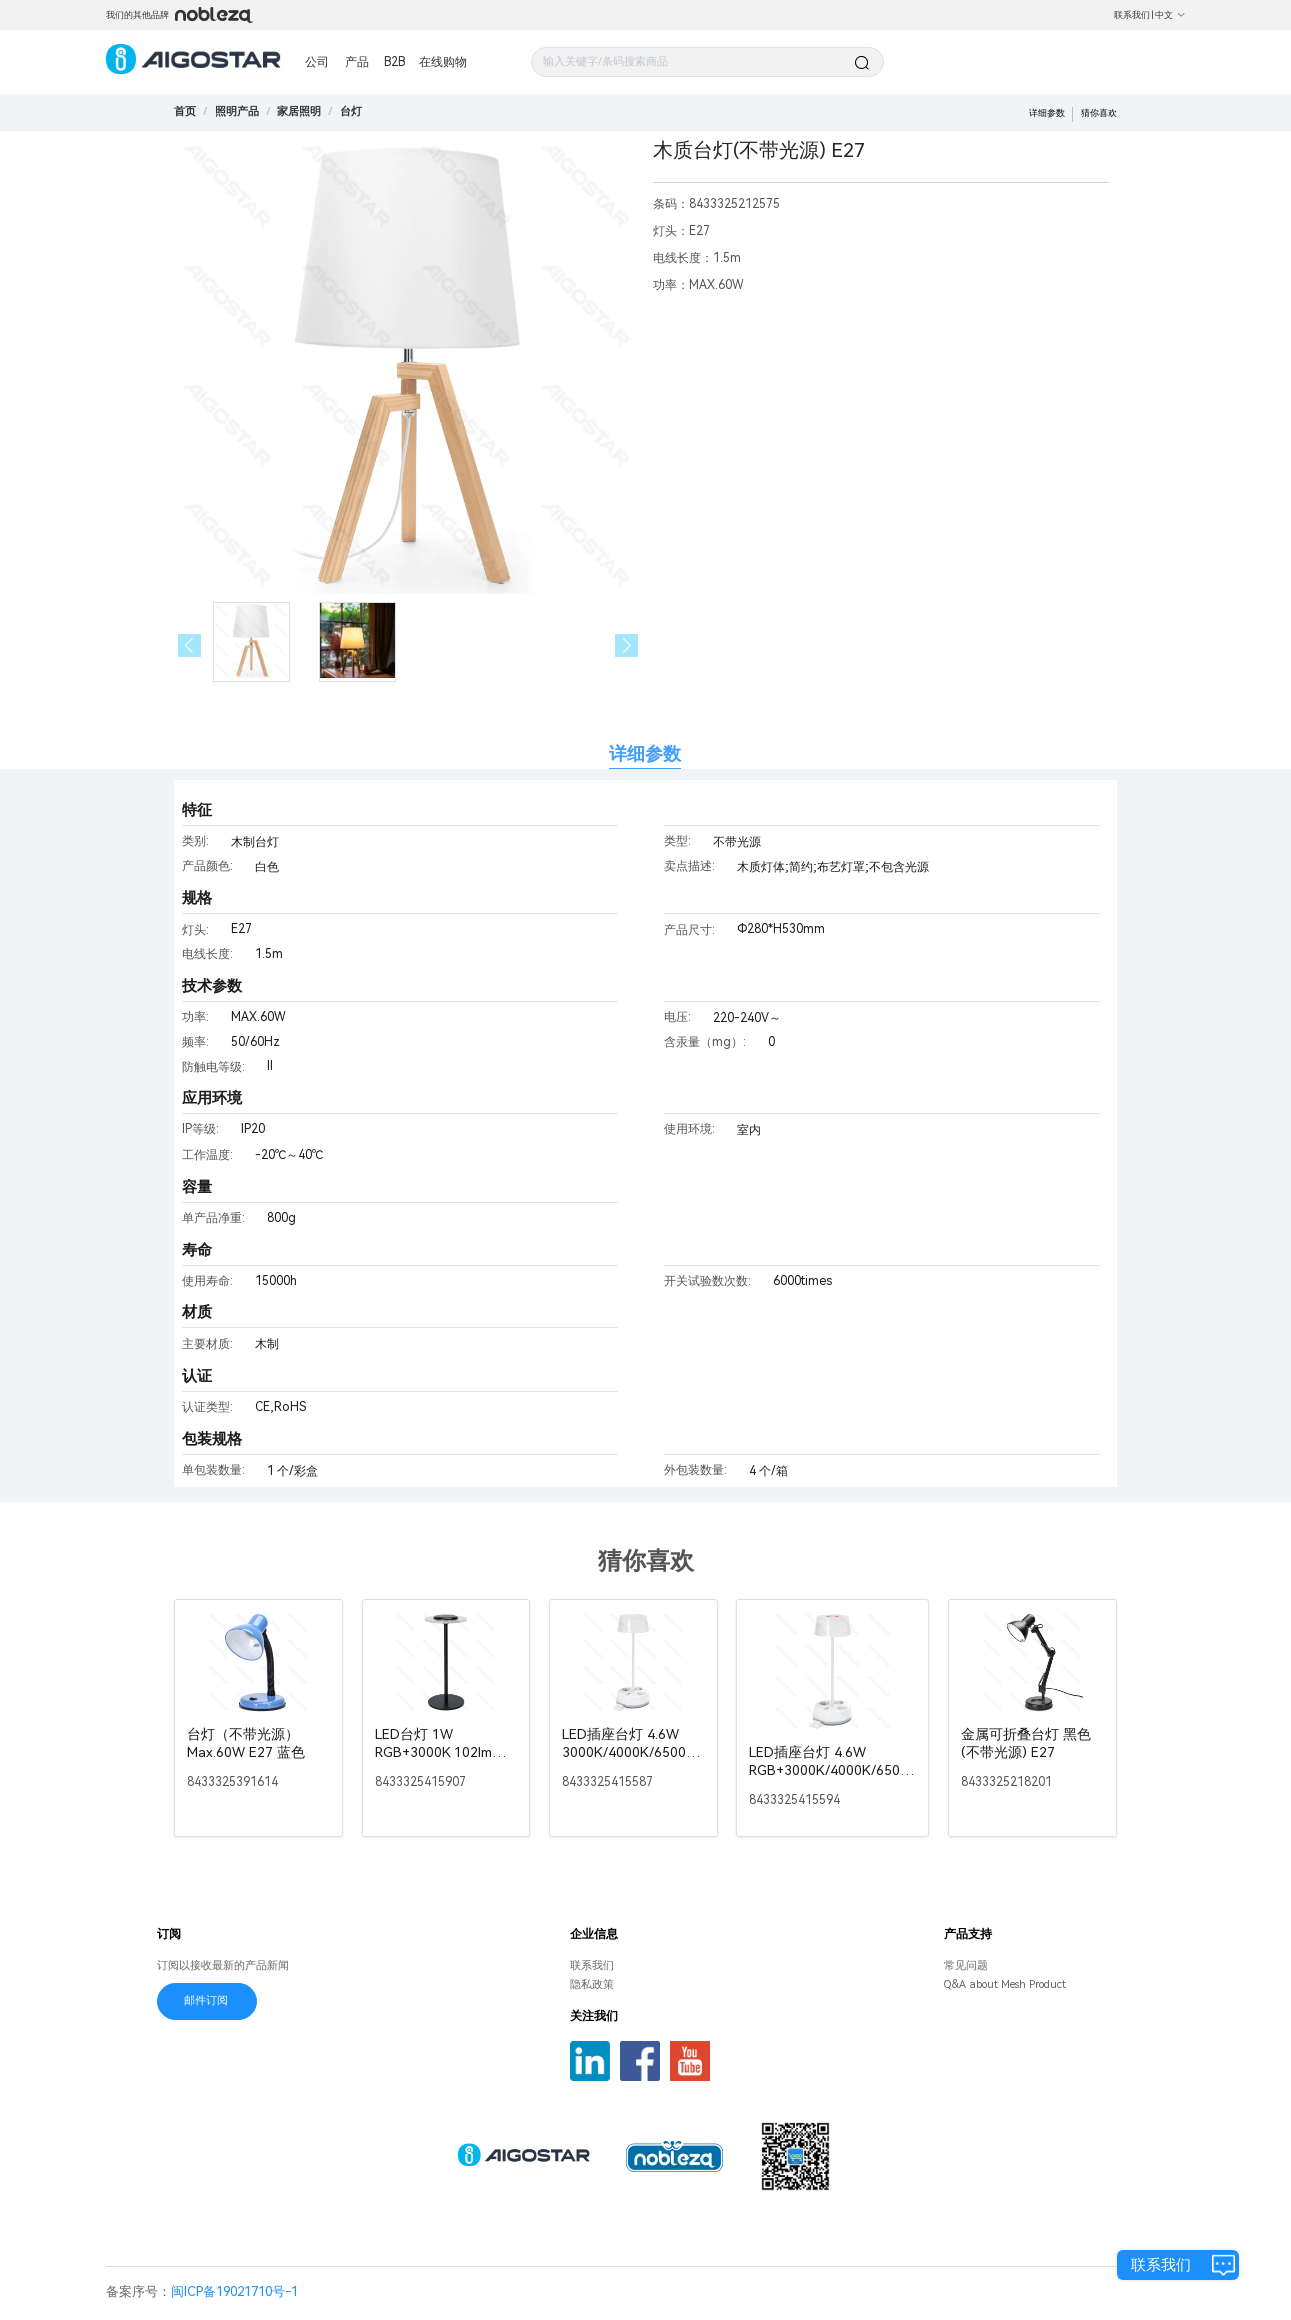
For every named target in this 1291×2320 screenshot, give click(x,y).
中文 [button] (1170, 15)
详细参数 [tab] (645, 753)
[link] (237, 111)
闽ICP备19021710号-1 (234, 2291)
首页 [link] (185, 111)
